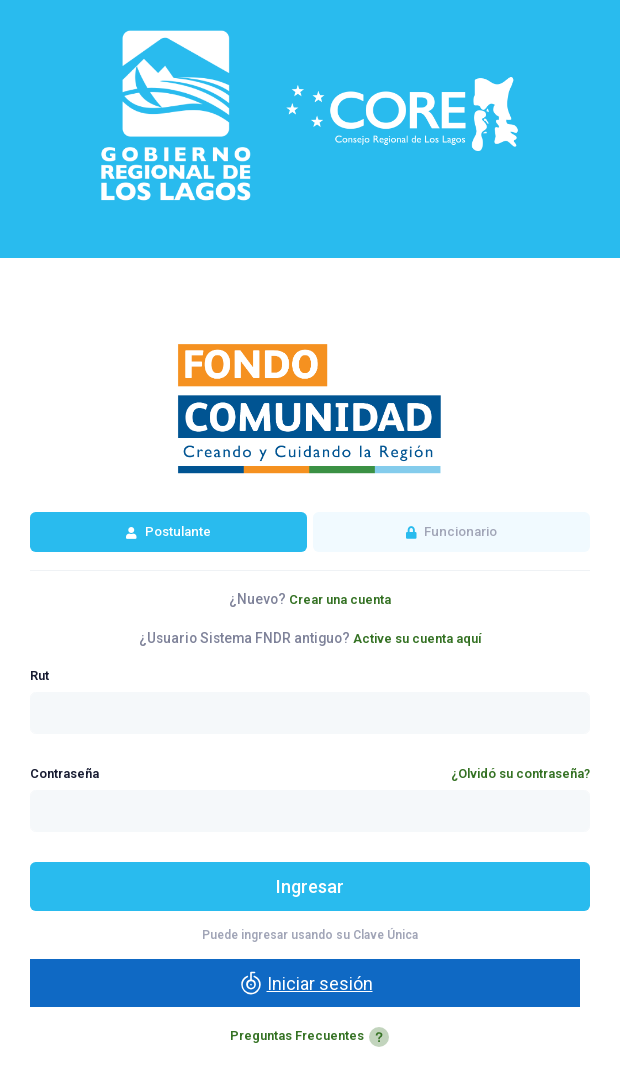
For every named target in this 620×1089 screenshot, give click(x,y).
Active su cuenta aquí (417, 638)
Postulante (176, 531)
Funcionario (459, 531)
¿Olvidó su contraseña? (520, 773)
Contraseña (64, 773)
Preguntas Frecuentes (310, 1035)
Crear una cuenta (340, 599)
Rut (39, 675)
